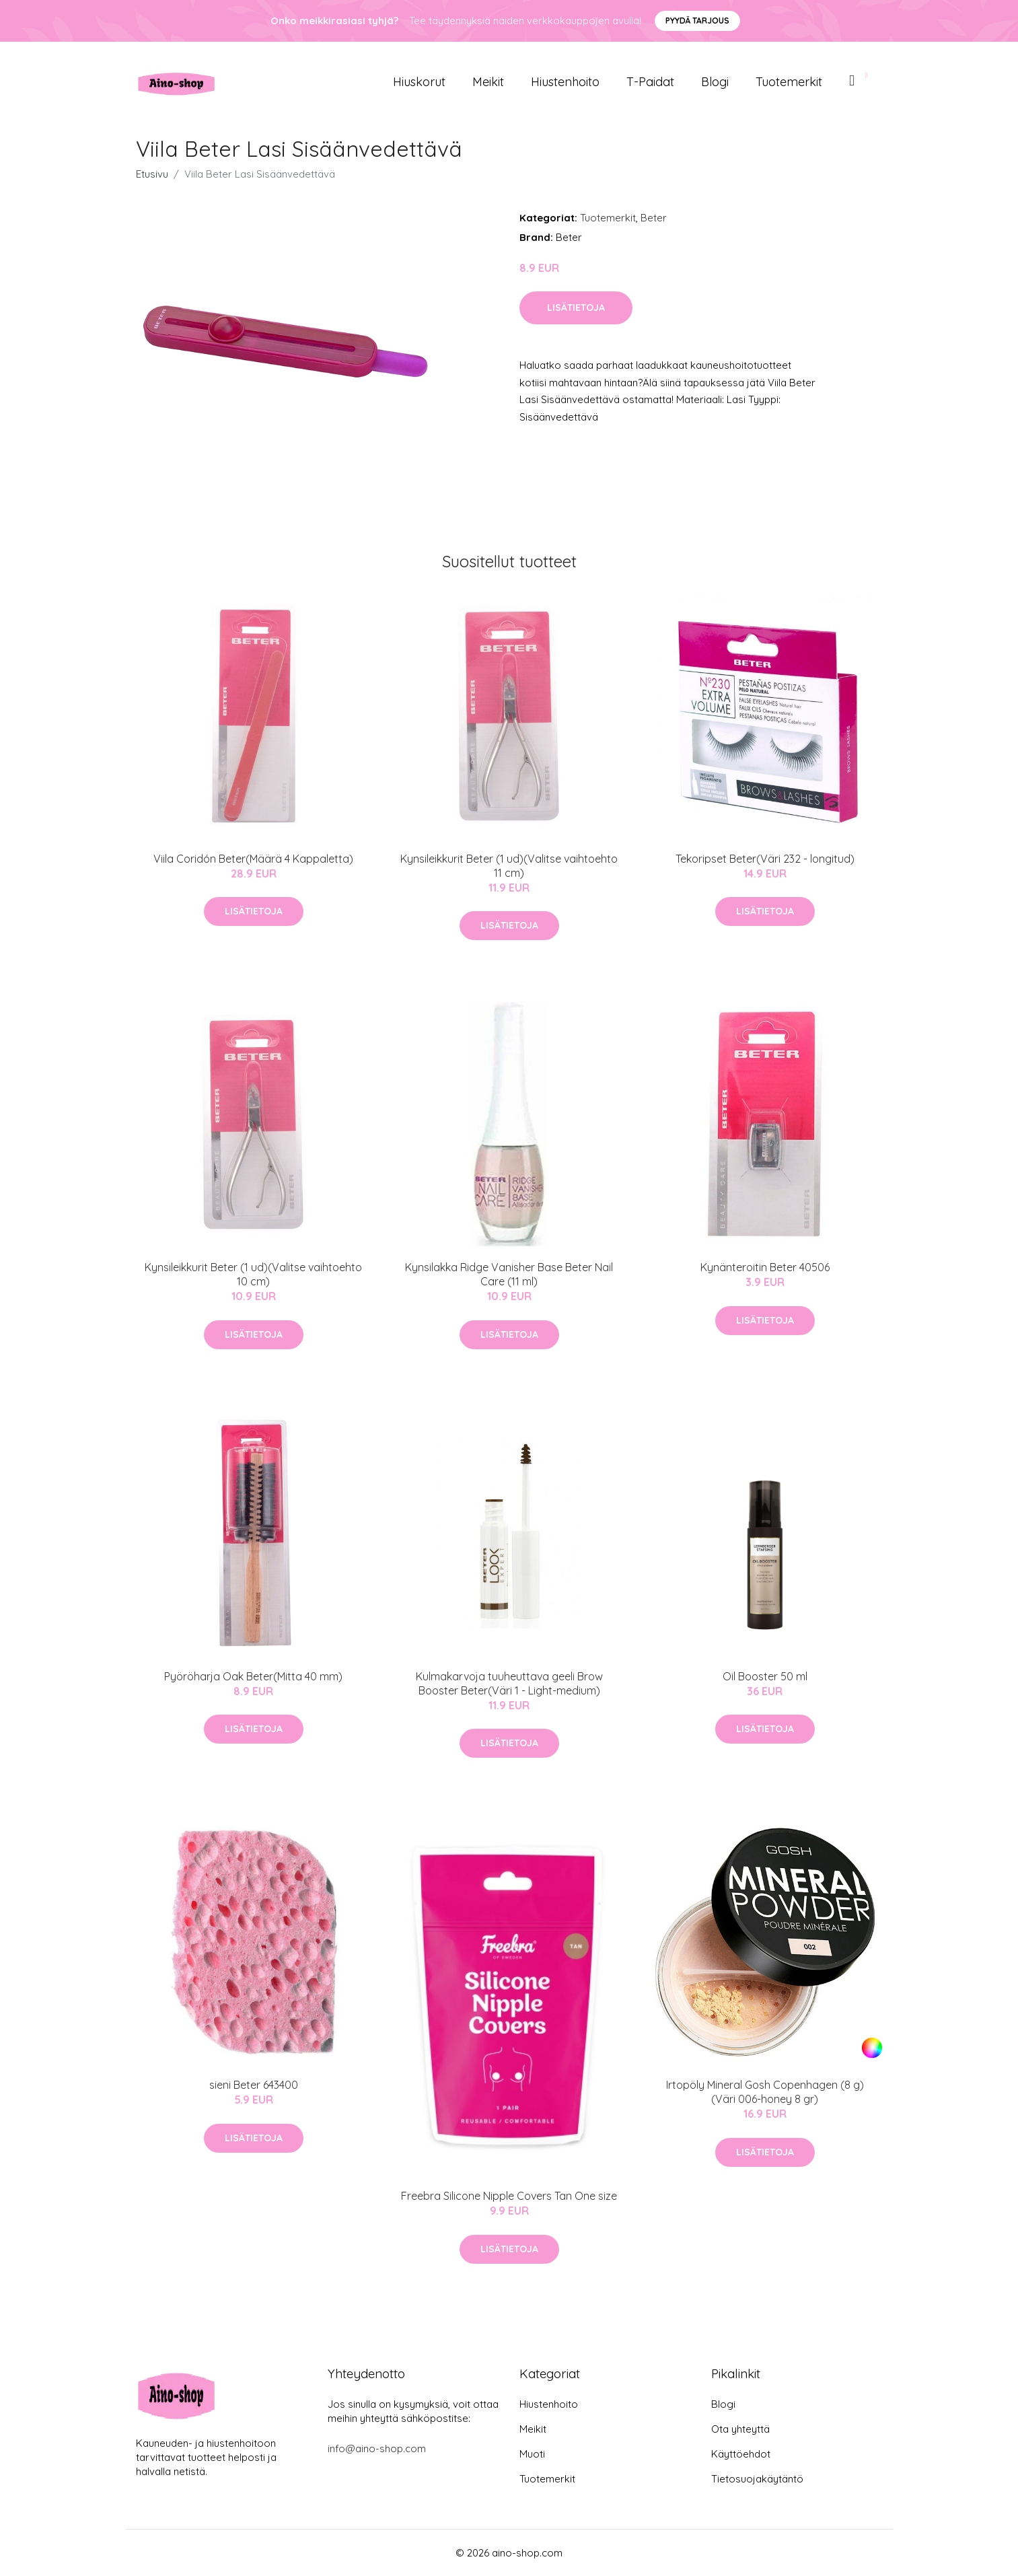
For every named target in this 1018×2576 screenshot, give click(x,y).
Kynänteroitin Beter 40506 (765, 1267)
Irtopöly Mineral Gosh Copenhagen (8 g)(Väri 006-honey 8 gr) (765, 2092)
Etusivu (152, 174)
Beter (654, 217)
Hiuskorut (419, 82)
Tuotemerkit (789, 82)
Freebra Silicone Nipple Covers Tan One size (509, 2196)
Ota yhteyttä (740, 2429)
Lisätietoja (576, 307)
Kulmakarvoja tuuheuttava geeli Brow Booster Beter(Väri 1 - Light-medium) (509, 1683)
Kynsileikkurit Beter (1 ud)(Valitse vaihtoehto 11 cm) (509, 866)
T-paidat (650, 82)
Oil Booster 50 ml (765, 1676)
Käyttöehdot (740, 2453)
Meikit (488, 82)
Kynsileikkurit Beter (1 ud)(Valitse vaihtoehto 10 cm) (253, 1274)
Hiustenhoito (565, 82)
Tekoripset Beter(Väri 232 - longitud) (765, 858)
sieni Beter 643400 (253, 2084)
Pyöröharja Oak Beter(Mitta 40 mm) (253, 1676)
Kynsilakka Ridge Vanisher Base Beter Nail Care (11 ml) (509, 1274)
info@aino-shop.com (377, 2448)
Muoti (532, 2453)
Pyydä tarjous (697, 20)
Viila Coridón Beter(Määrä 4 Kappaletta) (253, 858)
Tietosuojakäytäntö (757, 2478)
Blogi (715, 82)
